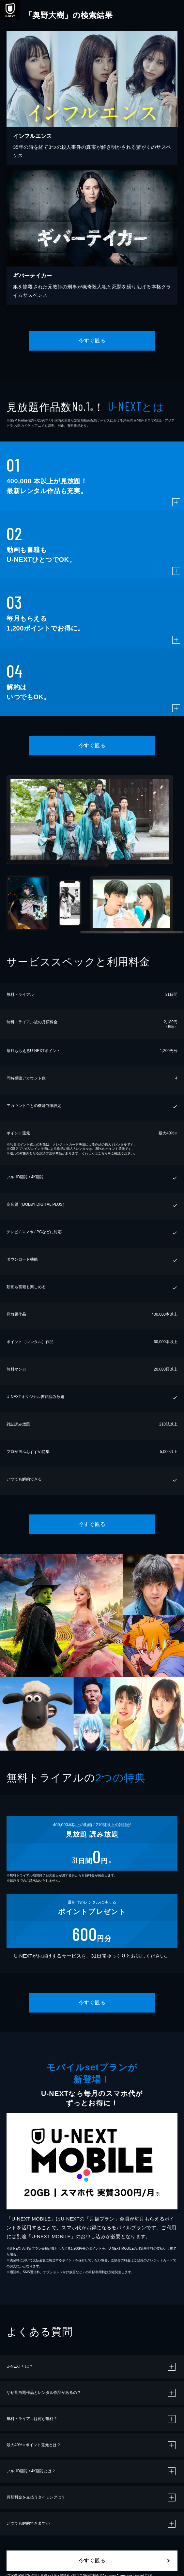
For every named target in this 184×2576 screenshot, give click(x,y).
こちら (103, 1153)
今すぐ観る (92, 340)
